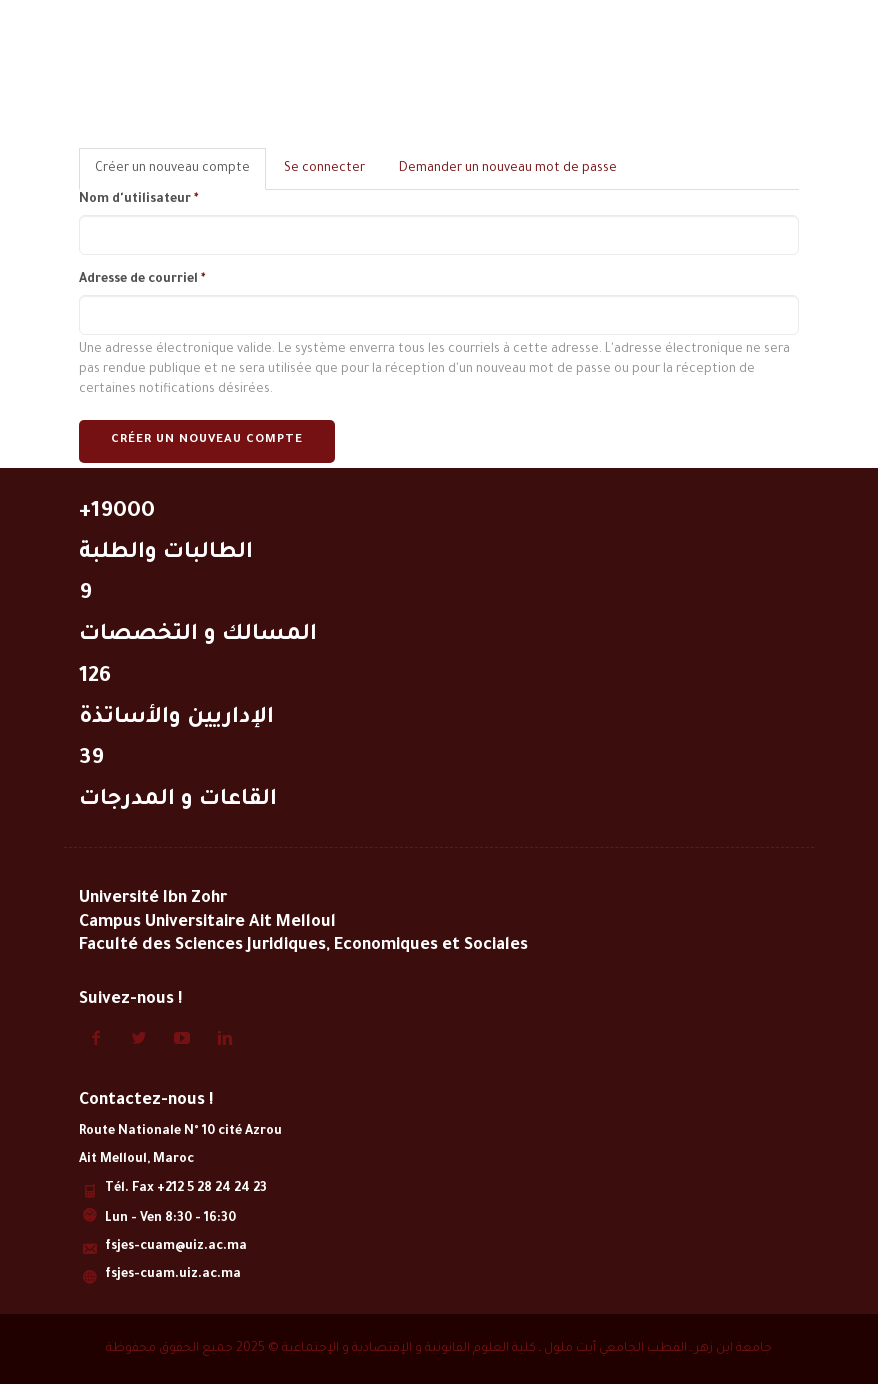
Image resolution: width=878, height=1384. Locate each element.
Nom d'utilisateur (138, 200)
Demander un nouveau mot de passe (508, 169)
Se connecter (324, 169)
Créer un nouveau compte (180, 174)
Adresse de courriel (142, 280)
